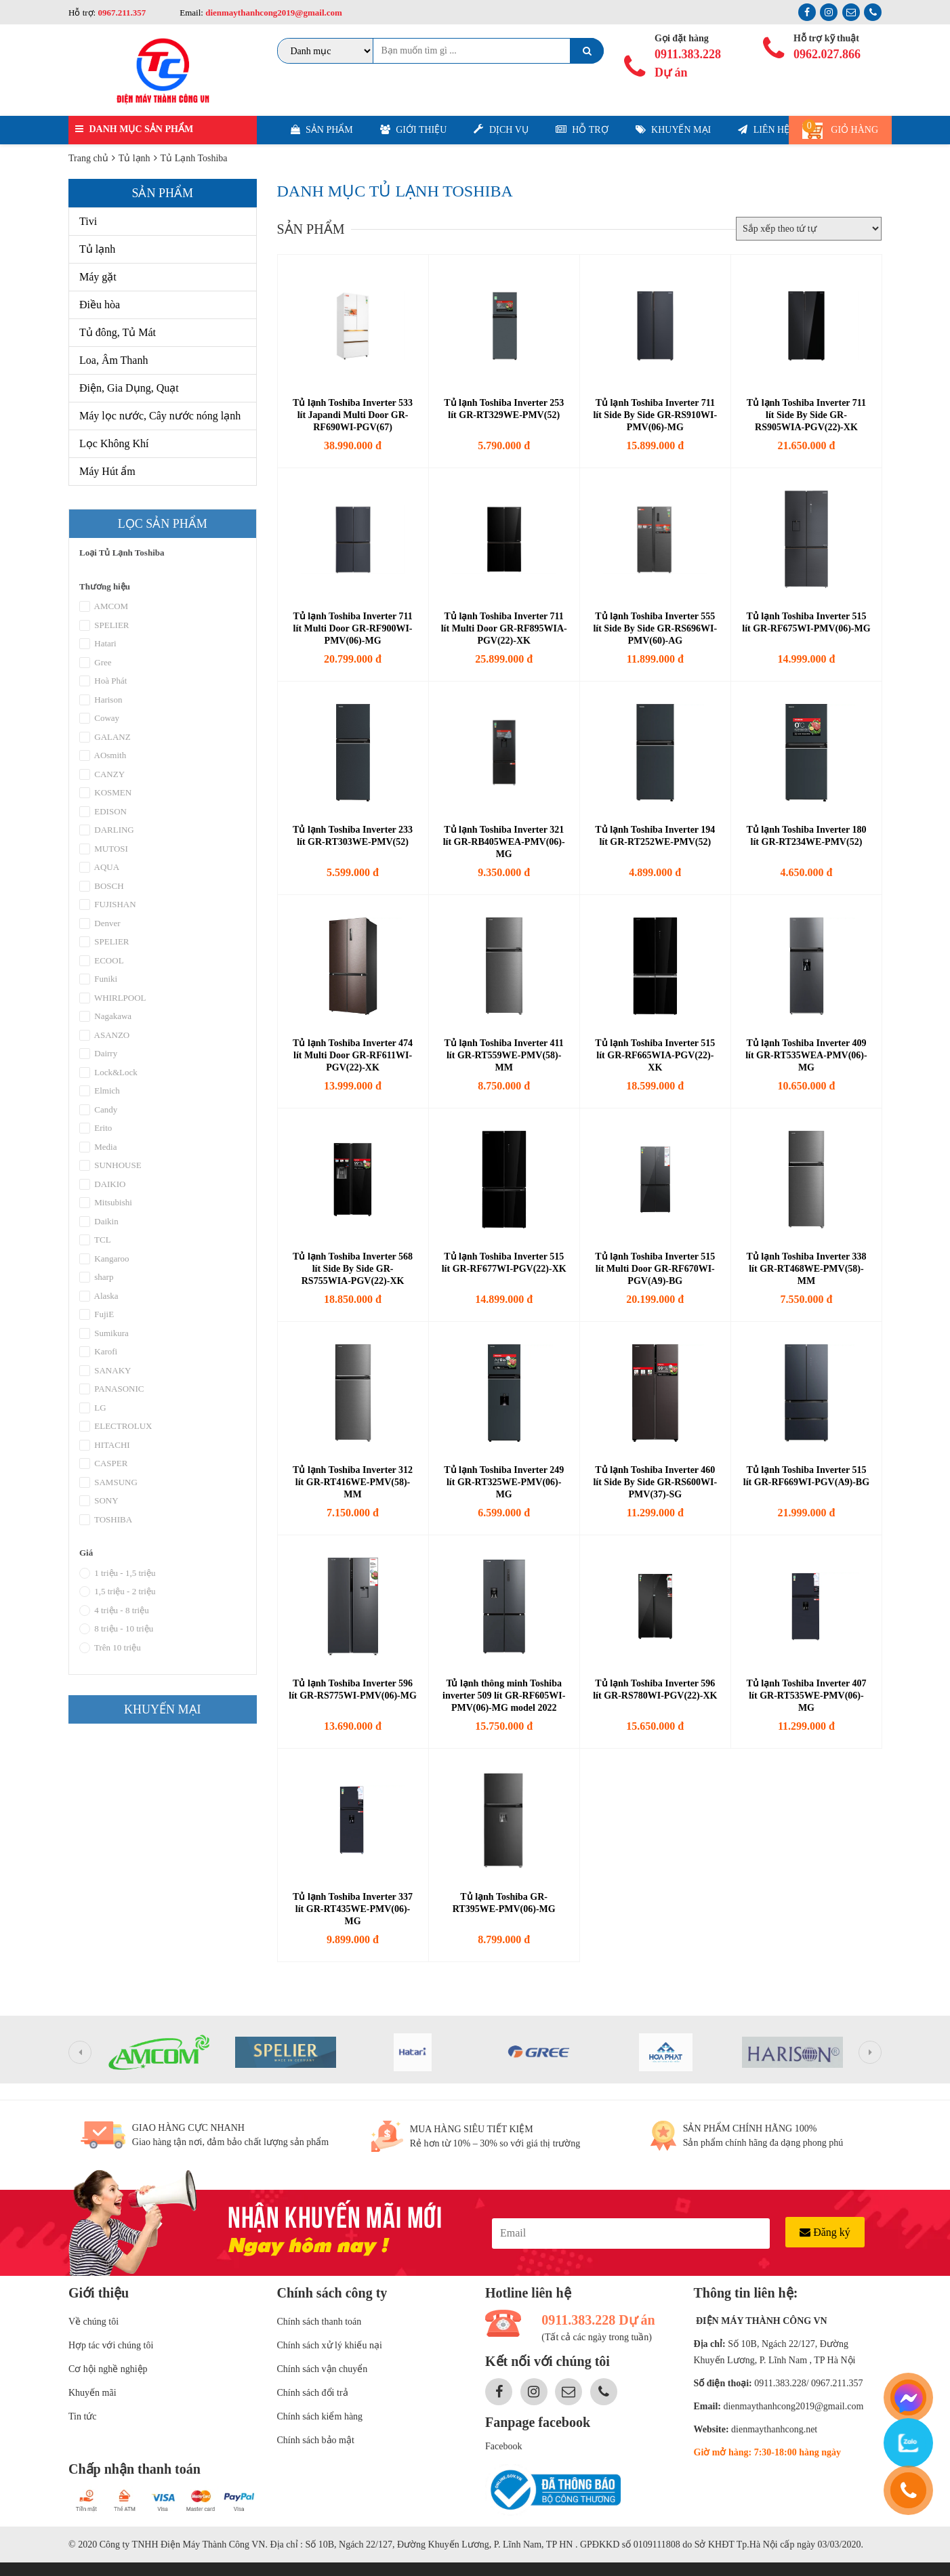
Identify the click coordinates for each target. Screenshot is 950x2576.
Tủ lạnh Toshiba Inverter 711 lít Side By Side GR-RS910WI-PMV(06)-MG (655, 415)
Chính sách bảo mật (315, 2440)
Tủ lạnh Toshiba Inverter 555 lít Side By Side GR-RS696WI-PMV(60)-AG (655, 628)
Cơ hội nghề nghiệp (108, 2369)
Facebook (503, 2446)
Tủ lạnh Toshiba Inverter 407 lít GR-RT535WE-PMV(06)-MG (806, 1695)
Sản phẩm (322, 130)
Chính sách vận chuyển (322, 2369)
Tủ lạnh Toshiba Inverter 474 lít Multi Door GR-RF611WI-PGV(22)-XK (353, 1055)
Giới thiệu (413, 130)
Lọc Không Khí (113, 443)
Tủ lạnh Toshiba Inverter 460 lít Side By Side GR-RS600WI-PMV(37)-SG (655, 1482)
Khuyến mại (673, 130)
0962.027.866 (827, 54)
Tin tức (82, 2416)
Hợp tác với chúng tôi (110, 2345)
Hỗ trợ (582, 130)
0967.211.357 (122, 12)
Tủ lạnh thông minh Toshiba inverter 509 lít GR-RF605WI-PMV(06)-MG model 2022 (503, 1695)
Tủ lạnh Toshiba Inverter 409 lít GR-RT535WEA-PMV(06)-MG (806, 1055)
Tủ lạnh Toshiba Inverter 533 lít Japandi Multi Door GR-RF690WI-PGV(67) (353, 415)
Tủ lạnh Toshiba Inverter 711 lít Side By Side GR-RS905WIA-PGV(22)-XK (806, 415)
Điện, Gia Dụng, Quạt (129, 388)
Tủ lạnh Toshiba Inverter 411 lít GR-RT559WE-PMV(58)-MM (504, 1055)
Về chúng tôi (93, 2322)
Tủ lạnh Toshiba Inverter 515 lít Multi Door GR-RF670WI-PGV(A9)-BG (655, 1268)
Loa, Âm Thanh (113, 360)
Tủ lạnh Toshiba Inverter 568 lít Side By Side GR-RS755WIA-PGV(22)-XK (353, 1268)
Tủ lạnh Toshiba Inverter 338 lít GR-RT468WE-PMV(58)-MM (806, 1268)
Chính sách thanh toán (319, 2322)
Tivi (88, 221)
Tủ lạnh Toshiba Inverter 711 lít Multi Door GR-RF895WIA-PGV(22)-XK (504, 628)
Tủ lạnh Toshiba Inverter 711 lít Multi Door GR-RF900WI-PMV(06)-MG (352, 628)
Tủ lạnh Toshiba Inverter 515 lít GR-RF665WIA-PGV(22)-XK (655, 1055)
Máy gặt (98, 277)
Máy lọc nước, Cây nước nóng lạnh (160, 415)
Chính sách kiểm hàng (320, 2416)
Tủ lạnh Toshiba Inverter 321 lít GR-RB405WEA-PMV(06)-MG (504, 842)
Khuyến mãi (92, 2393)
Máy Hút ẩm (107, 471)
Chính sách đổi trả (312, 2393)
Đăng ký (825, 2232)
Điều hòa (99, 304)
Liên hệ (763, 130)
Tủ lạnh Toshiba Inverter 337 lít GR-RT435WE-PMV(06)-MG (353, 1909)
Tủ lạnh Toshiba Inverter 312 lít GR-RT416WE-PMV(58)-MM (353, 1482)
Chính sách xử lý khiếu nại (329, 2345)
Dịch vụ (501, 129)
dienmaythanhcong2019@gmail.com (272, 12)
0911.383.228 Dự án (688, 63)
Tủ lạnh (97, 249)
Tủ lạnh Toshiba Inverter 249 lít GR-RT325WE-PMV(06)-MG (504, 1482)
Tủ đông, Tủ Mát (117, 332)
